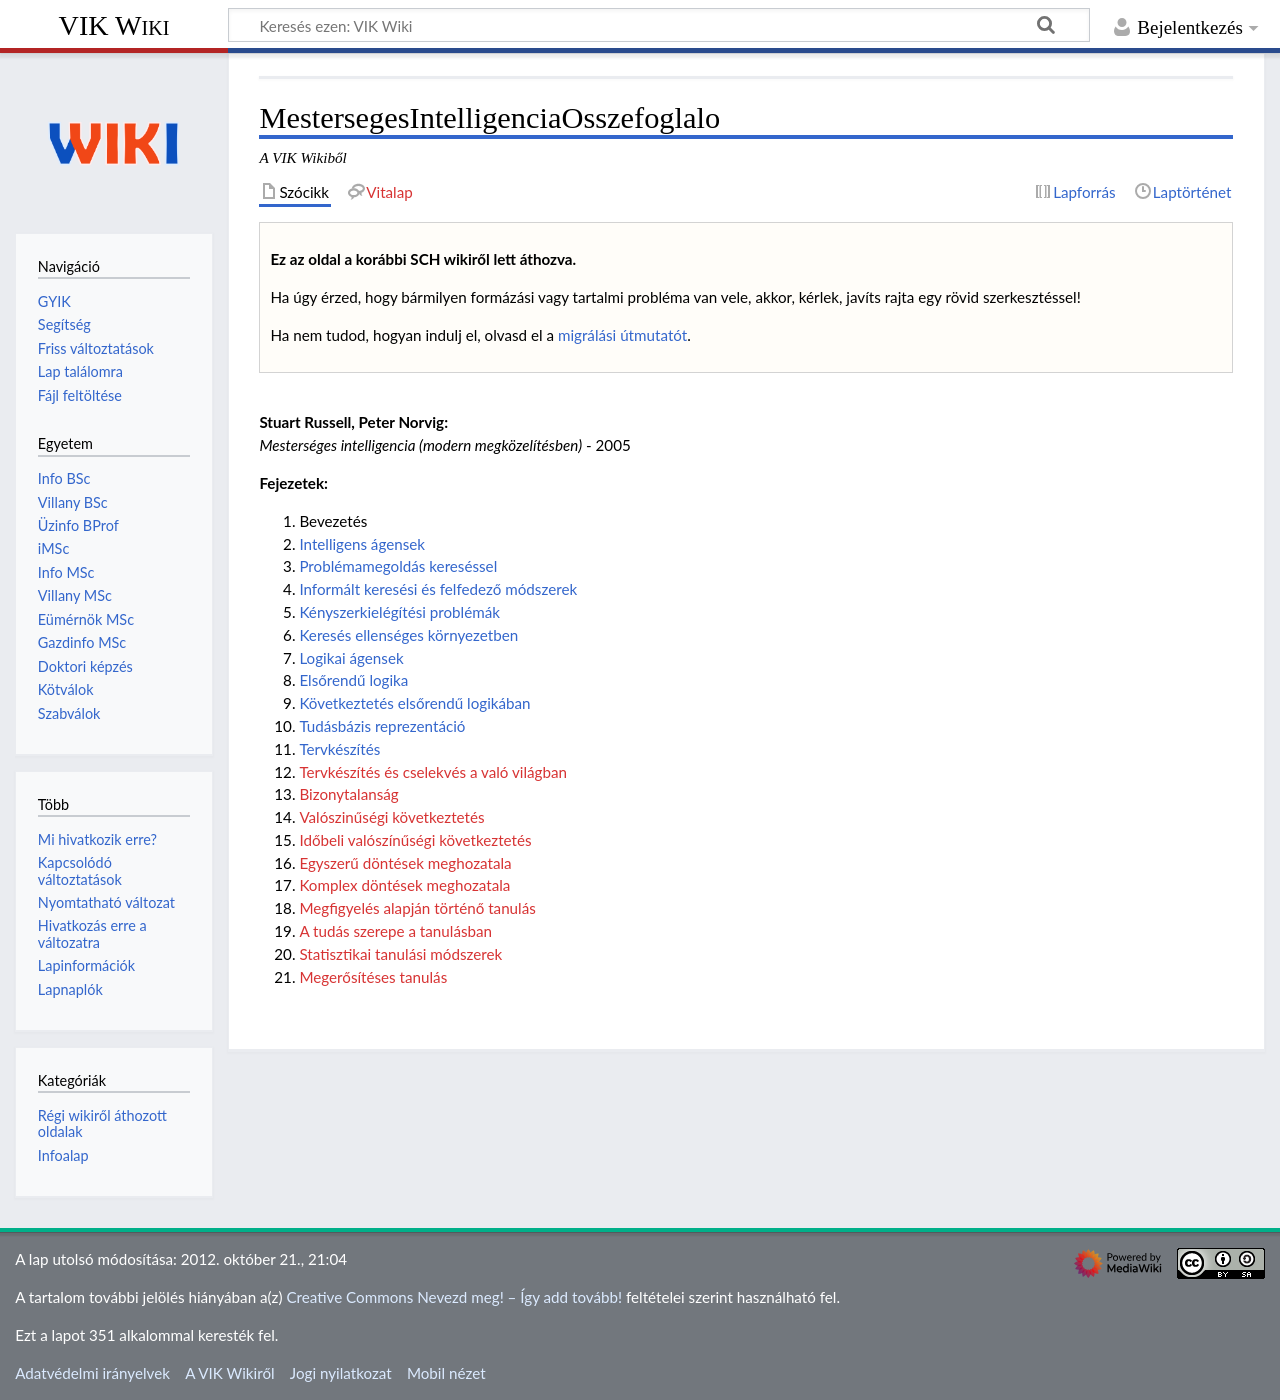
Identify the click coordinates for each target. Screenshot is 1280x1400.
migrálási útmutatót (622, 335)
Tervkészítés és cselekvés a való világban (433, 772)
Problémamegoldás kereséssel (398, 566)
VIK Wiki (114, 25)
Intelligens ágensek (362, 544)
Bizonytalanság (348, 794)
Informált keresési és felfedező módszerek (438, 589)
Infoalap (63, 1155)
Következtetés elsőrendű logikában (414, 703)
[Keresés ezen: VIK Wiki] (659, 25)
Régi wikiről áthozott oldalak (102, 1123)
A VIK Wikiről (229, 1373)
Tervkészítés (339, 749)
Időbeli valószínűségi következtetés (415, 840)
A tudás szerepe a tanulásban (395, 931)
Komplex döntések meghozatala (404, 885)
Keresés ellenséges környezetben (408, 635)
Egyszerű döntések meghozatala (405, 863)
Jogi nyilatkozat (341, 1373)
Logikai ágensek (351, 658)
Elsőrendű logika (353, 680)
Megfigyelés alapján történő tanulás (417, 908)
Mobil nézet (446, 1373)
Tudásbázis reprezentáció (382, 726)
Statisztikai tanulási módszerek (400, 954)
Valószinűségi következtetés (391, 817)
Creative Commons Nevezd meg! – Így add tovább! (454, 1297)
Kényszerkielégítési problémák (399, 612)
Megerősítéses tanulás (373, 977)
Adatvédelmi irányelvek (92, 1373)
